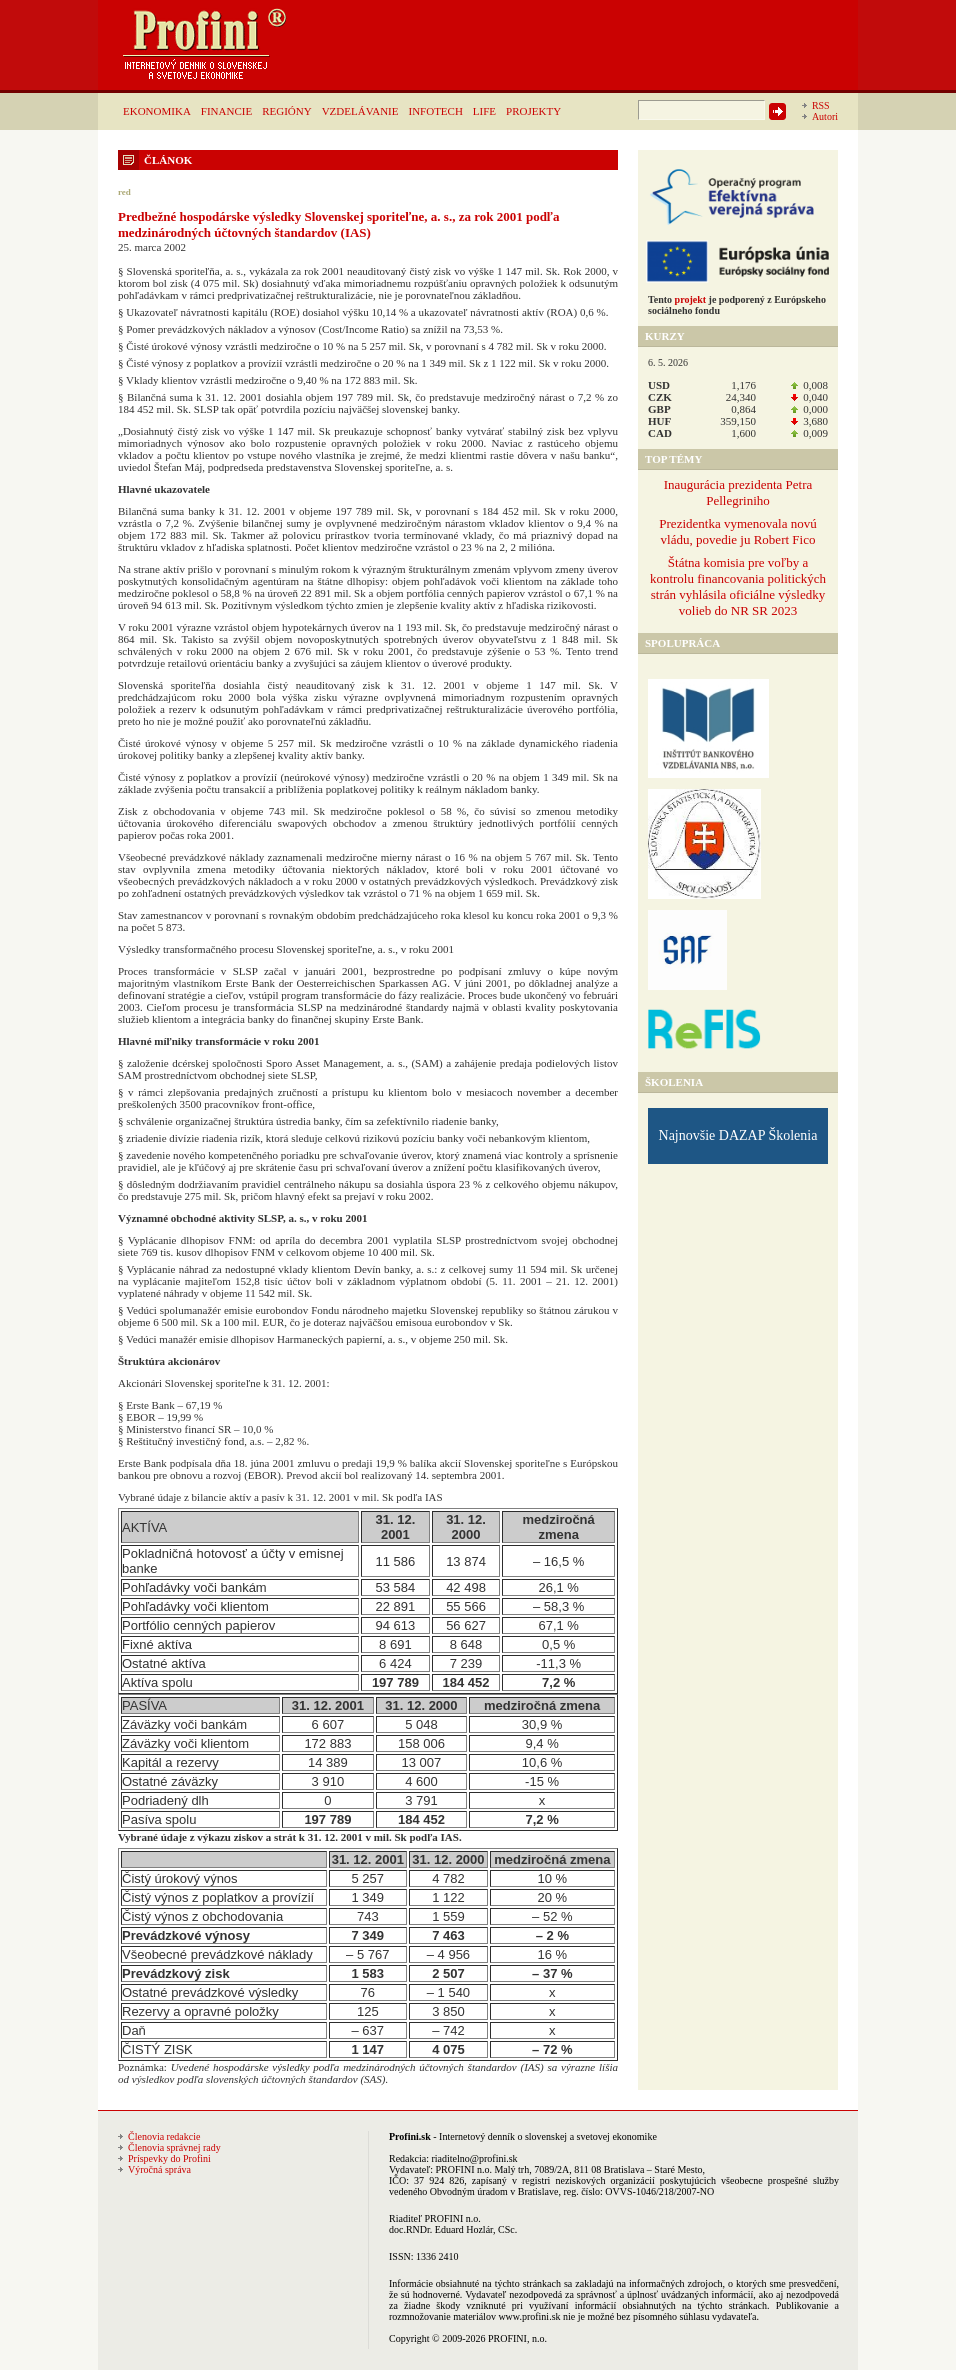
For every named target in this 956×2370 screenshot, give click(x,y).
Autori (825, 116)
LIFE (484, 111)
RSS (821, 105)
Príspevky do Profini (169, 2158)
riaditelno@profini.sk (474, 2158)
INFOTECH (435, 111)
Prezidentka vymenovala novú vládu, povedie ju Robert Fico (737, 531)
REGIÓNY (287, 111)
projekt (690, 299)
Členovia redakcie (164, 2136)
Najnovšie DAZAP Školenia (738, 1135)
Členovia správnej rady (174, 2147)
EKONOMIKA (157, 111)
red (124, 192)
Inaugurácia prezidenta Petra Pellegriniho (738, 492)
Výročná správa (159, 2169)
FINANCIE (226, 111)
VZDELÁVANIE (360, 111)
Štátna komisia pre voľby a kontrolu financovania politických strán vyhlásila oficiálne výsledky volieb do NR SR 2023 (738, 586)
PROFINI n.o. (464, 2169)
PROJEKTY (533, 111)
